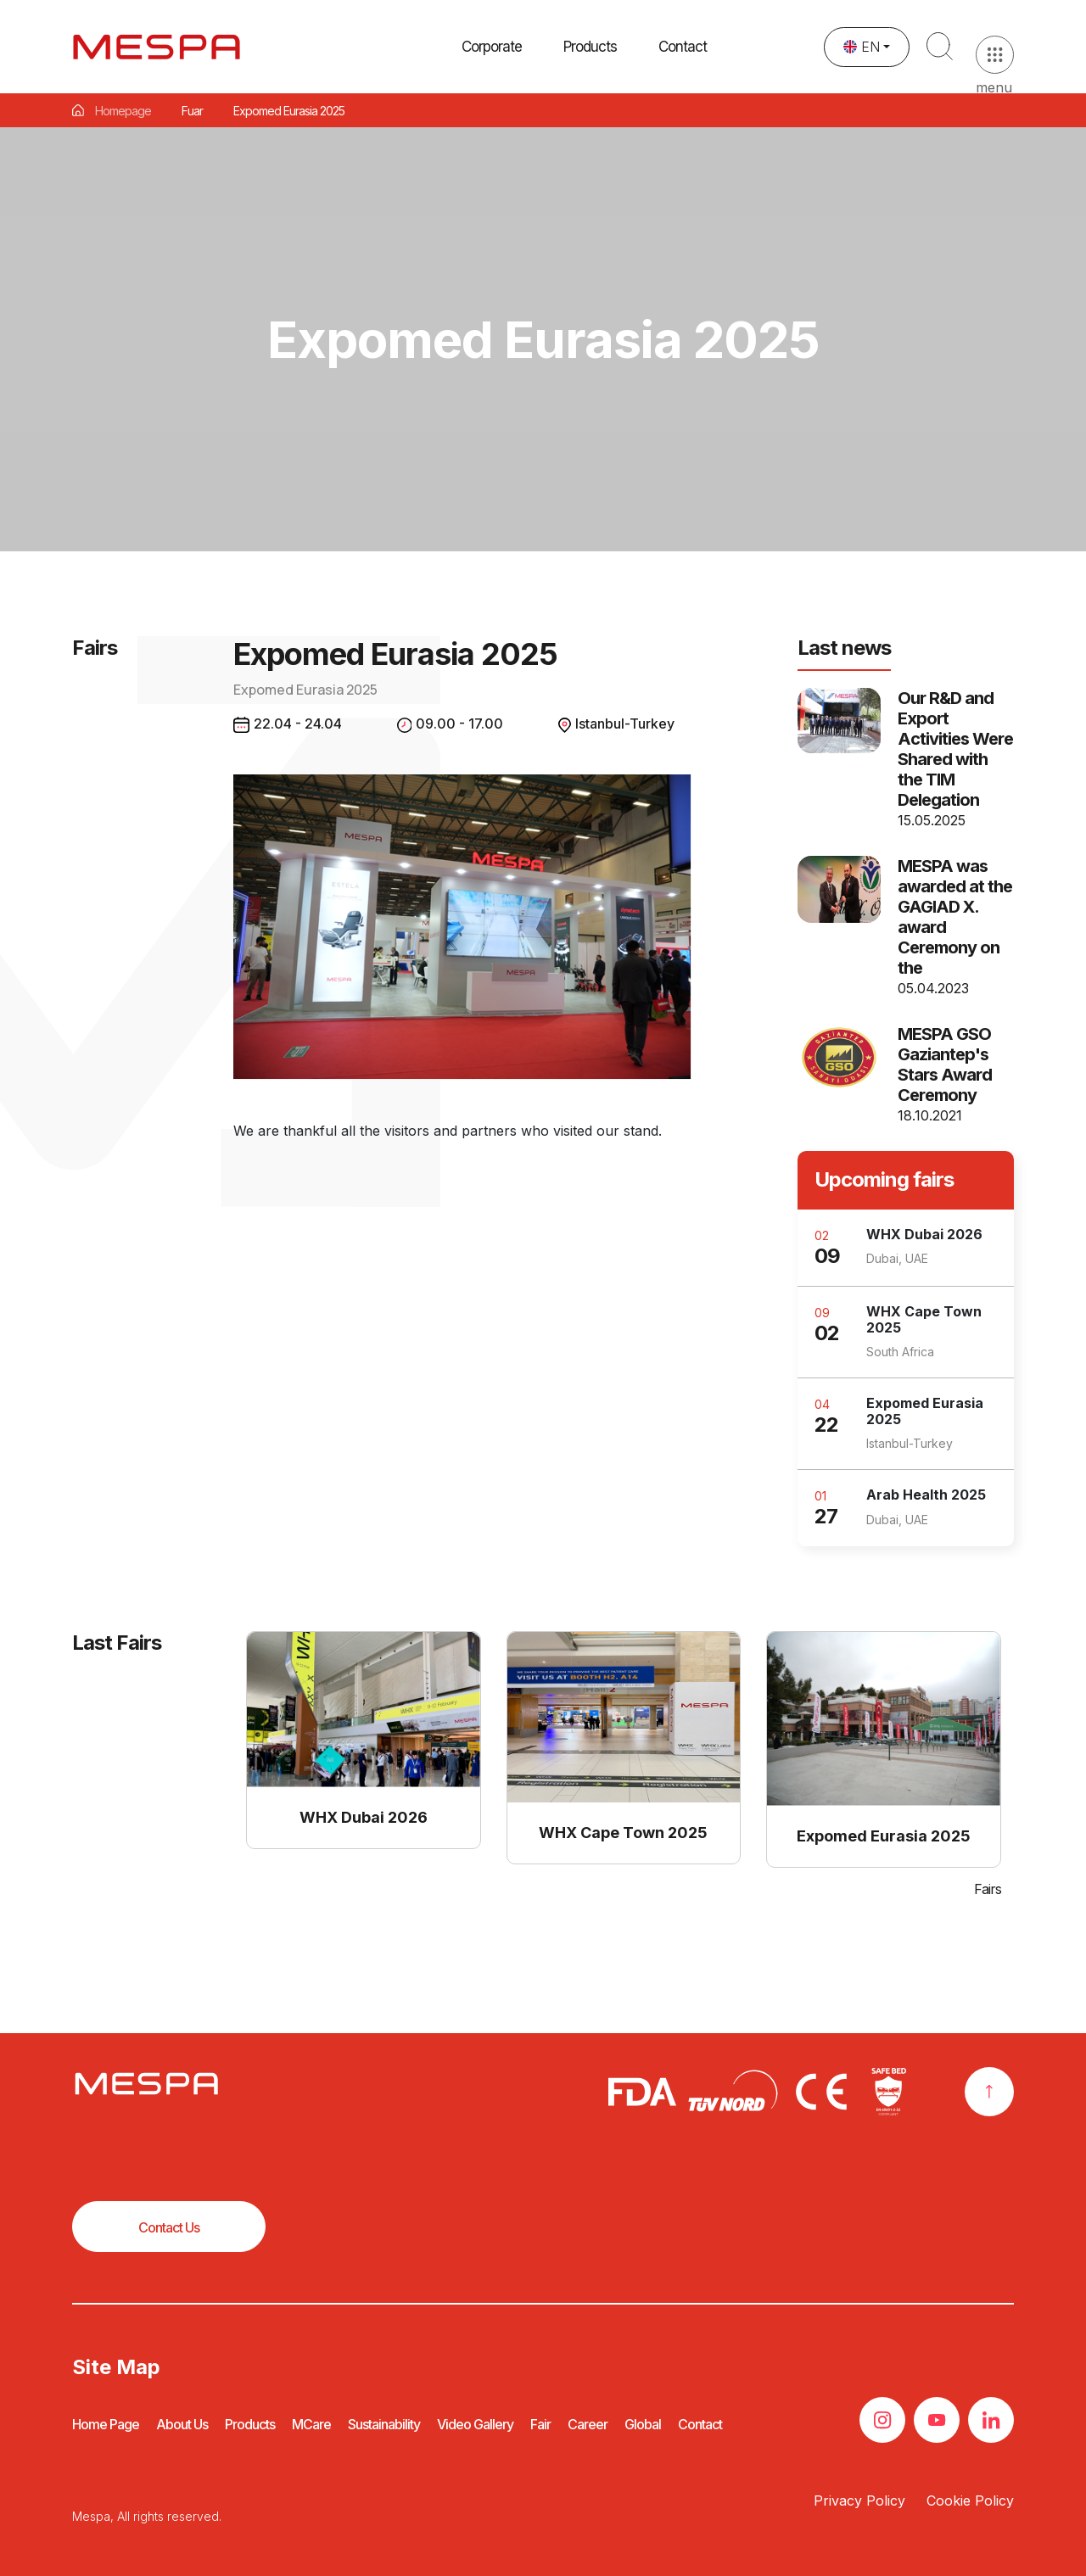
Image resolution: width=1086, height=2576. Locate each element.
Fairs (987, 1889)
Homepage (123, 110)
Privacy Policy (859, 2500)
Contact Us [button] (168, 2227)
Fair (540, 2424)
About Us (182, 2424)
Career (587, 2424)
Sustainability (384, 2424)
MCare (311, 2424)
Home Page (105, 2424)
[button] (590, 65)
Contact (682, 81)
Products (250, 2424)
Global (642, 2424)
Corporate (492, 52)
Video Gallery (475, 2424)
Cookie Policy (970, 2500)
